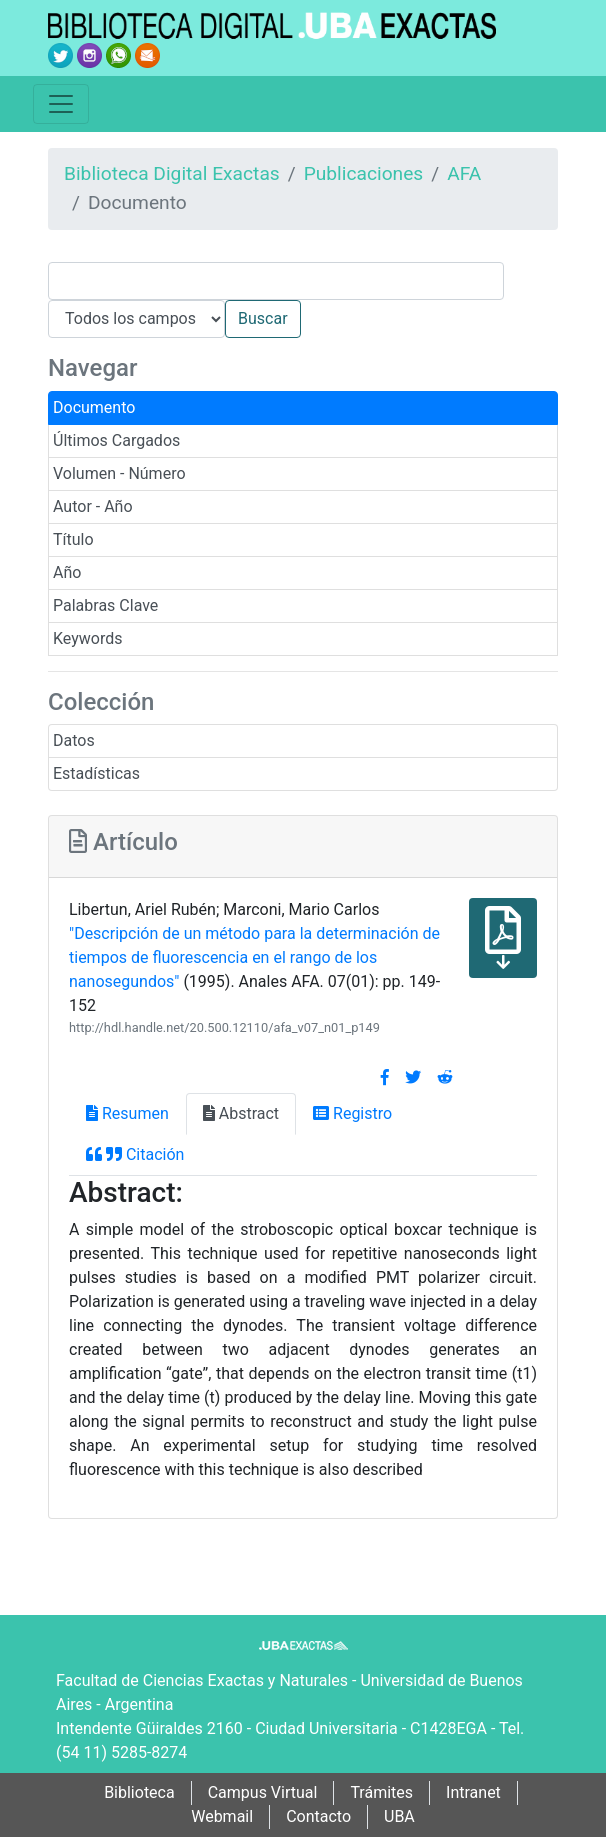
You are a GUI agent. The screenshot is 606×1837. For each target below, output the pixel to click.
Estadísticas (96, 773)
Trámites (381, 1792)
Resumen (127, 1113)
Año (67, 572)
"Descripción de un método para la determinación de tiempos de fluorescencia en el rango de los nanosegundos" (254, 957)
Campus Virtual (263, 1792)
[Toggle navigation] (61, 104)
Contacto (318, 1816)
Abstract (241, 1113)
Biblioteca (139, 1792)
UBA (399, 1816)
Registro (352, 1113)
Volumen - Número (119, 473)
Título (73, 539)
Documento (94, 407)
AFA (464, 173)
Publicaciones (364, 173)
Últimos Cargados (116, 440)
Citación (135, 1154)
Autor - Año (93, 506)
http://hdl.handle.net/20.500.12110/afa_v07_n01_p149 (224, 1027)
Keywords (88, 638)
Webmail (222, 1816)
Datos (74, 740)
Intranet (473, 1792)
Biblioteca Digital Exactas (172, 173)
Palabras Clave (105, 605)
